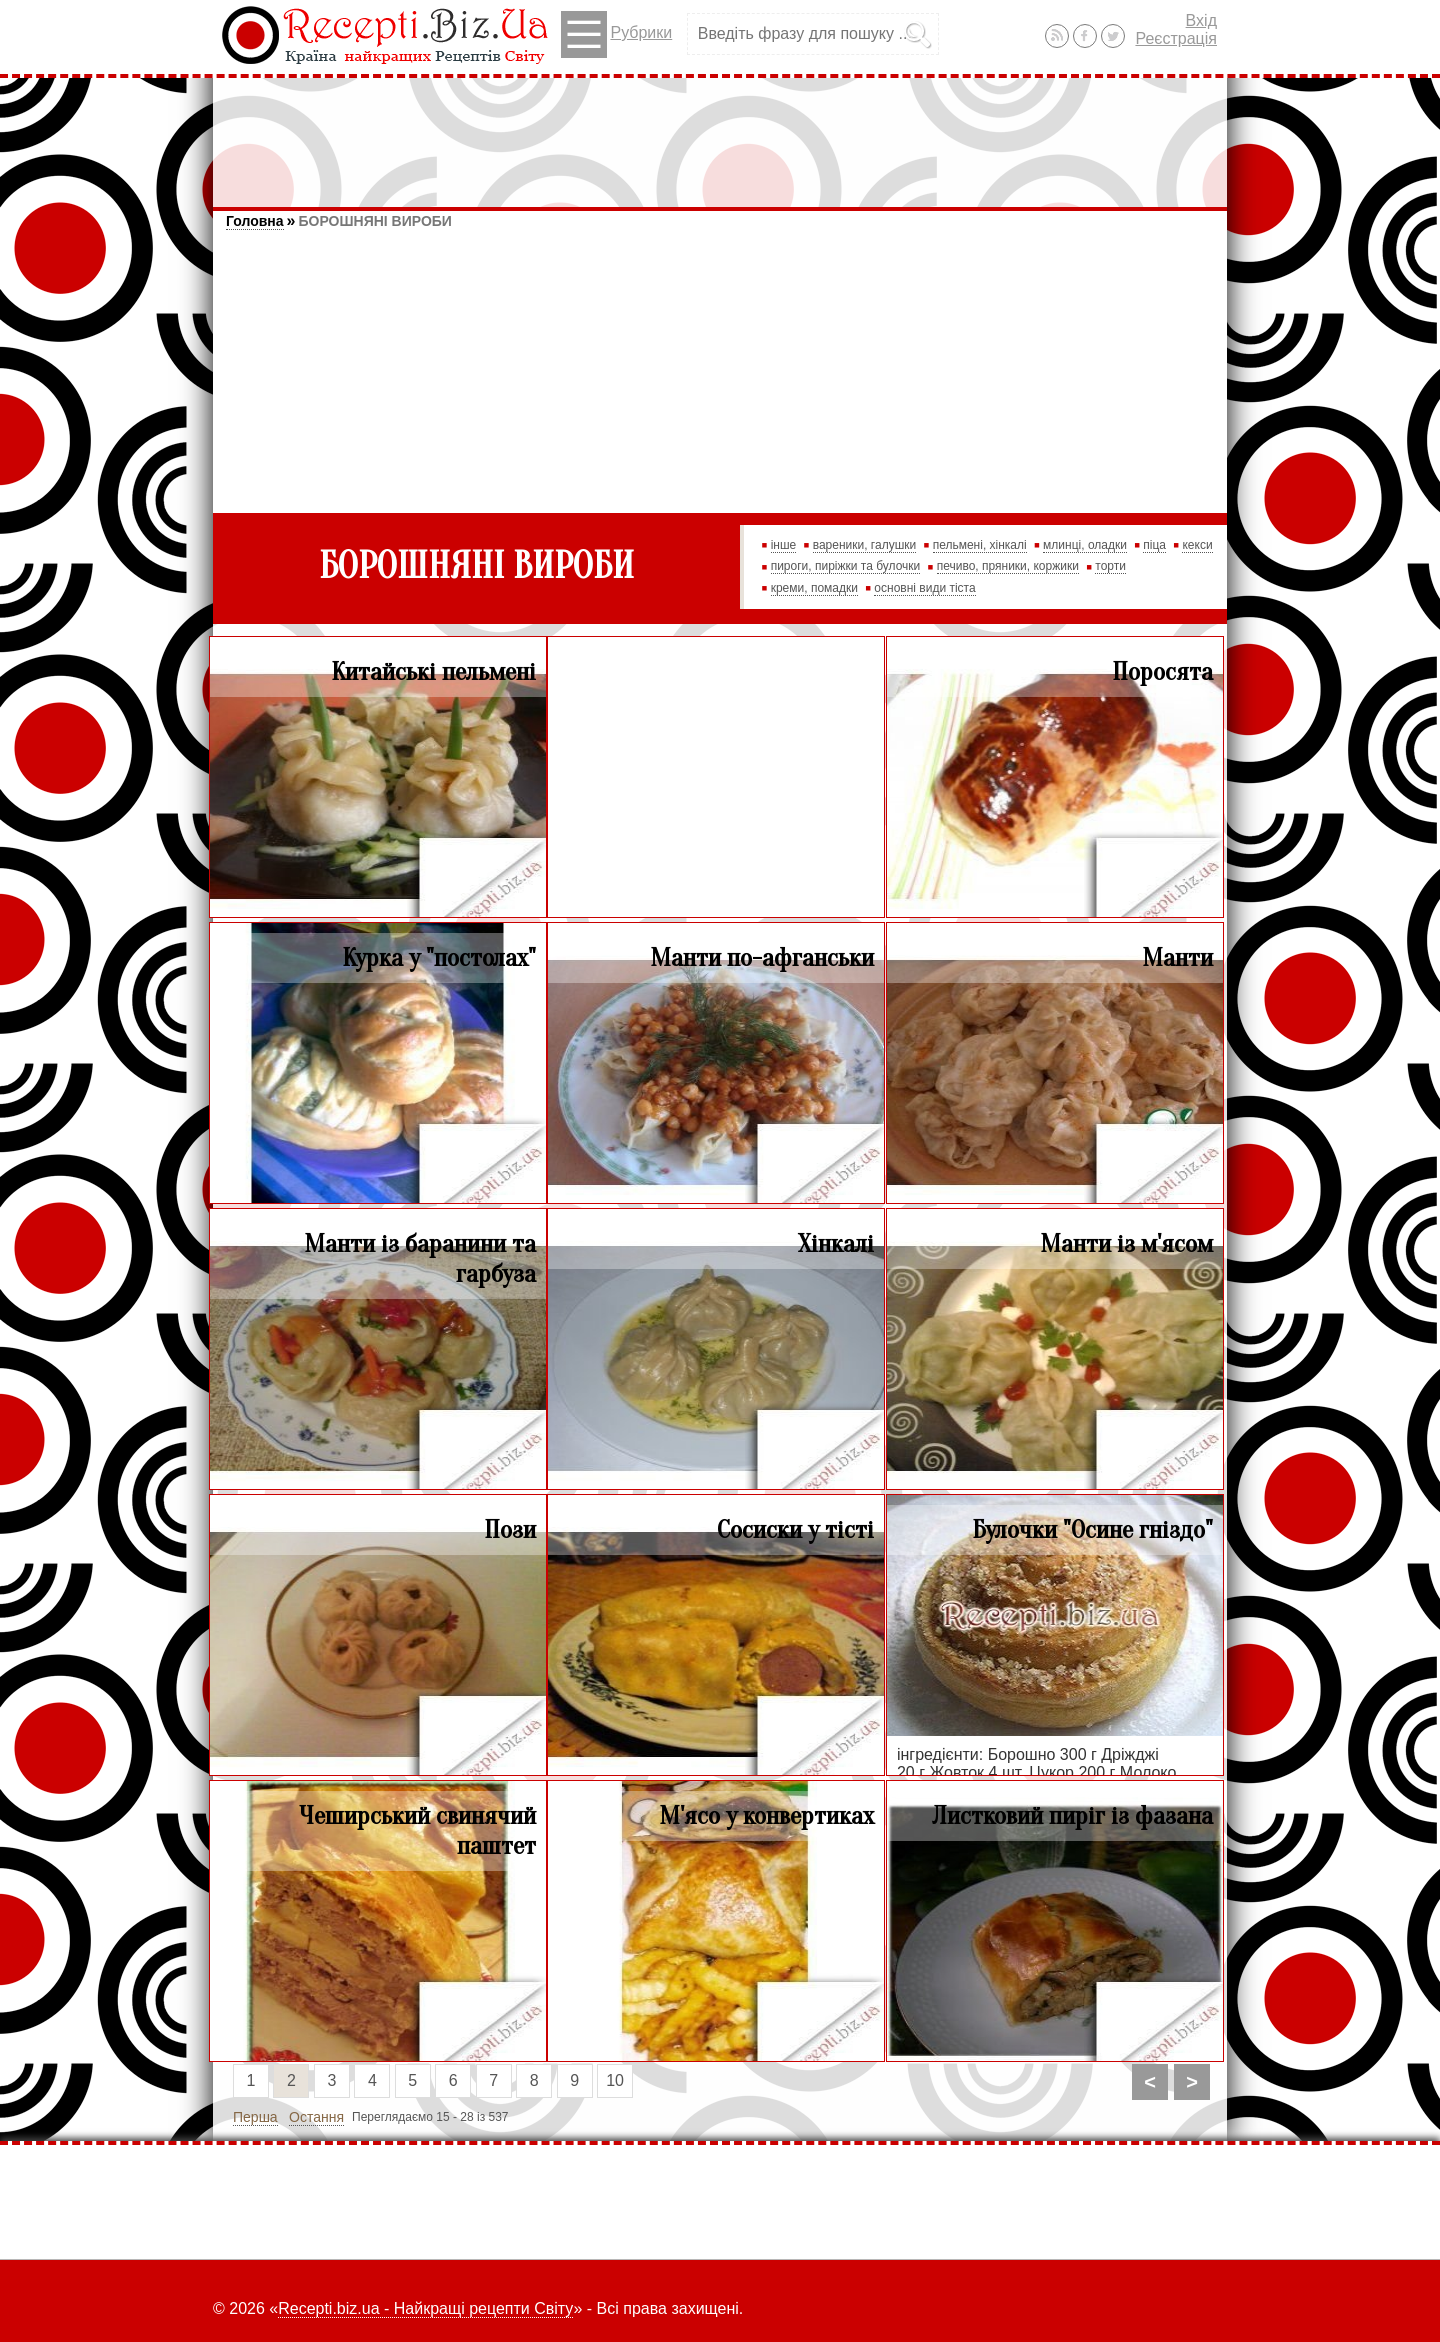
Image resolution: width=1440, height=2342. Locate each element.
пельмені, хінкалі (980, 545)
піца (1154, 545)
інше (784, 545)
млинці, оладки (1085, 545)
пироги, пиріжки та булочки (846, 566)
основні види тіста (924, 588)
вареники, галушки (865, 545)
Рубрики (616, 34)
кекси (1197, 545)
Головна (255, 221)
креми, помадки (814, 588)
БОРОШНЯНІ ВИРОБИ (374, 221)
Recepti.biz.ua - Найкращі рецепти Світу (425, 2308)
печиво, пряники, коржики (1008, 566)
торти (1110, 566)
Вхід (1201, 20)
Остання (316, 2117)
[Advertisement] (720, 133)
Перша (255, 2117)
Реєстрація (1176, 38)
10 (615, 2080)
